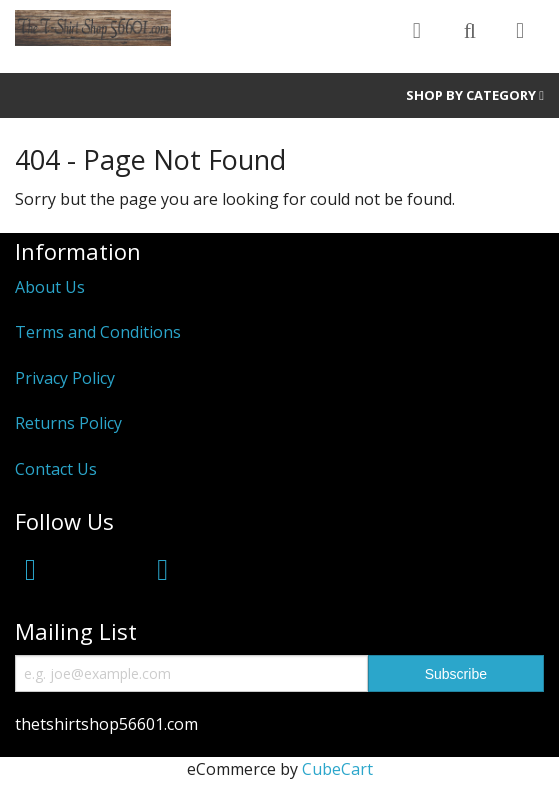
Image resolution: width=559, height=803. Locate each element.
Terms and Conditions (98, 332)
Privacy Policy (65, 378)
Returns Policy (68, 423)
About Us (50, 287)
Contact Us (56, 469)
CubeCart (337, 769)
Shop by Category (475, 95)
